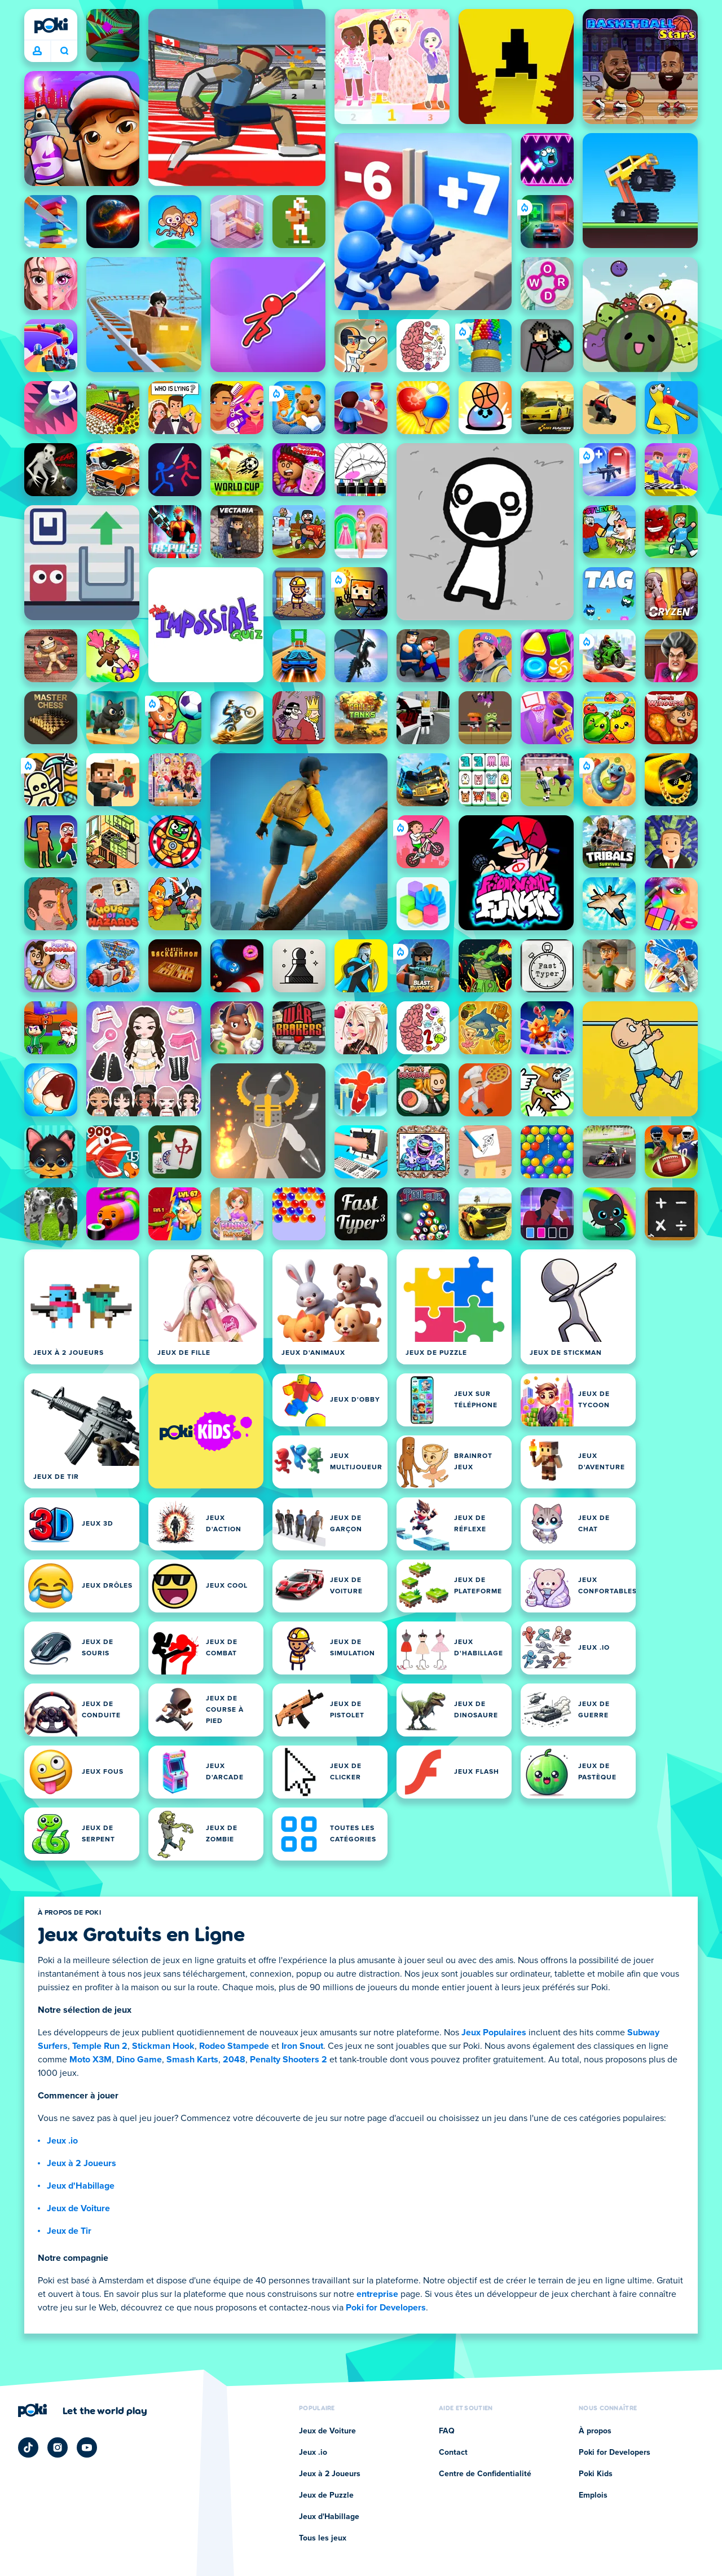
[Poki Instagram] (57, 2447)
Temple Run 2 (99, 2046)
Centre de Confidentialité (485, 2474)
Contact (453, 2452)
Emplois (593, 2495)
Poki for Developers (386, 2307)
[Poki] (51, 25)
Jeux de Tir (69, 2230)
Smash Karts (192, 2059)
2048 (234, 2059)
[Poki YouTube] (87, 2447)
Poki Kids (596, 2474)
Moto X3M (90, 2059)
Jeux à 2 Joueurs (81, 2163)
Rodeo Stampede (234, 2046)
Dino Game (139, 2059)
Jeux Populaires (493, 2032)
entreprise (377, 2294)
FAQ (447, 2431)
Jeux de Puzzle (326, 2495)
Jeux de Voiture (78, 2208)
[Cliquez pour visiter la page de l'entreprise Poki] (82, 2410)
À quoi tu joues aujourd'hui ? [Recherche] (64, 51)
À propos (595, 2431)
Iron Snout (302, 2046)
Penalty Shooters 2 (288, 2059)
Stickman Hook (163, 2046)
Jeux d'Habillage (81, 2185)
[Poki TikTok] (28, 2447)
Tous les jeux (322, 2538)
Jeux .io (62, 2140)
